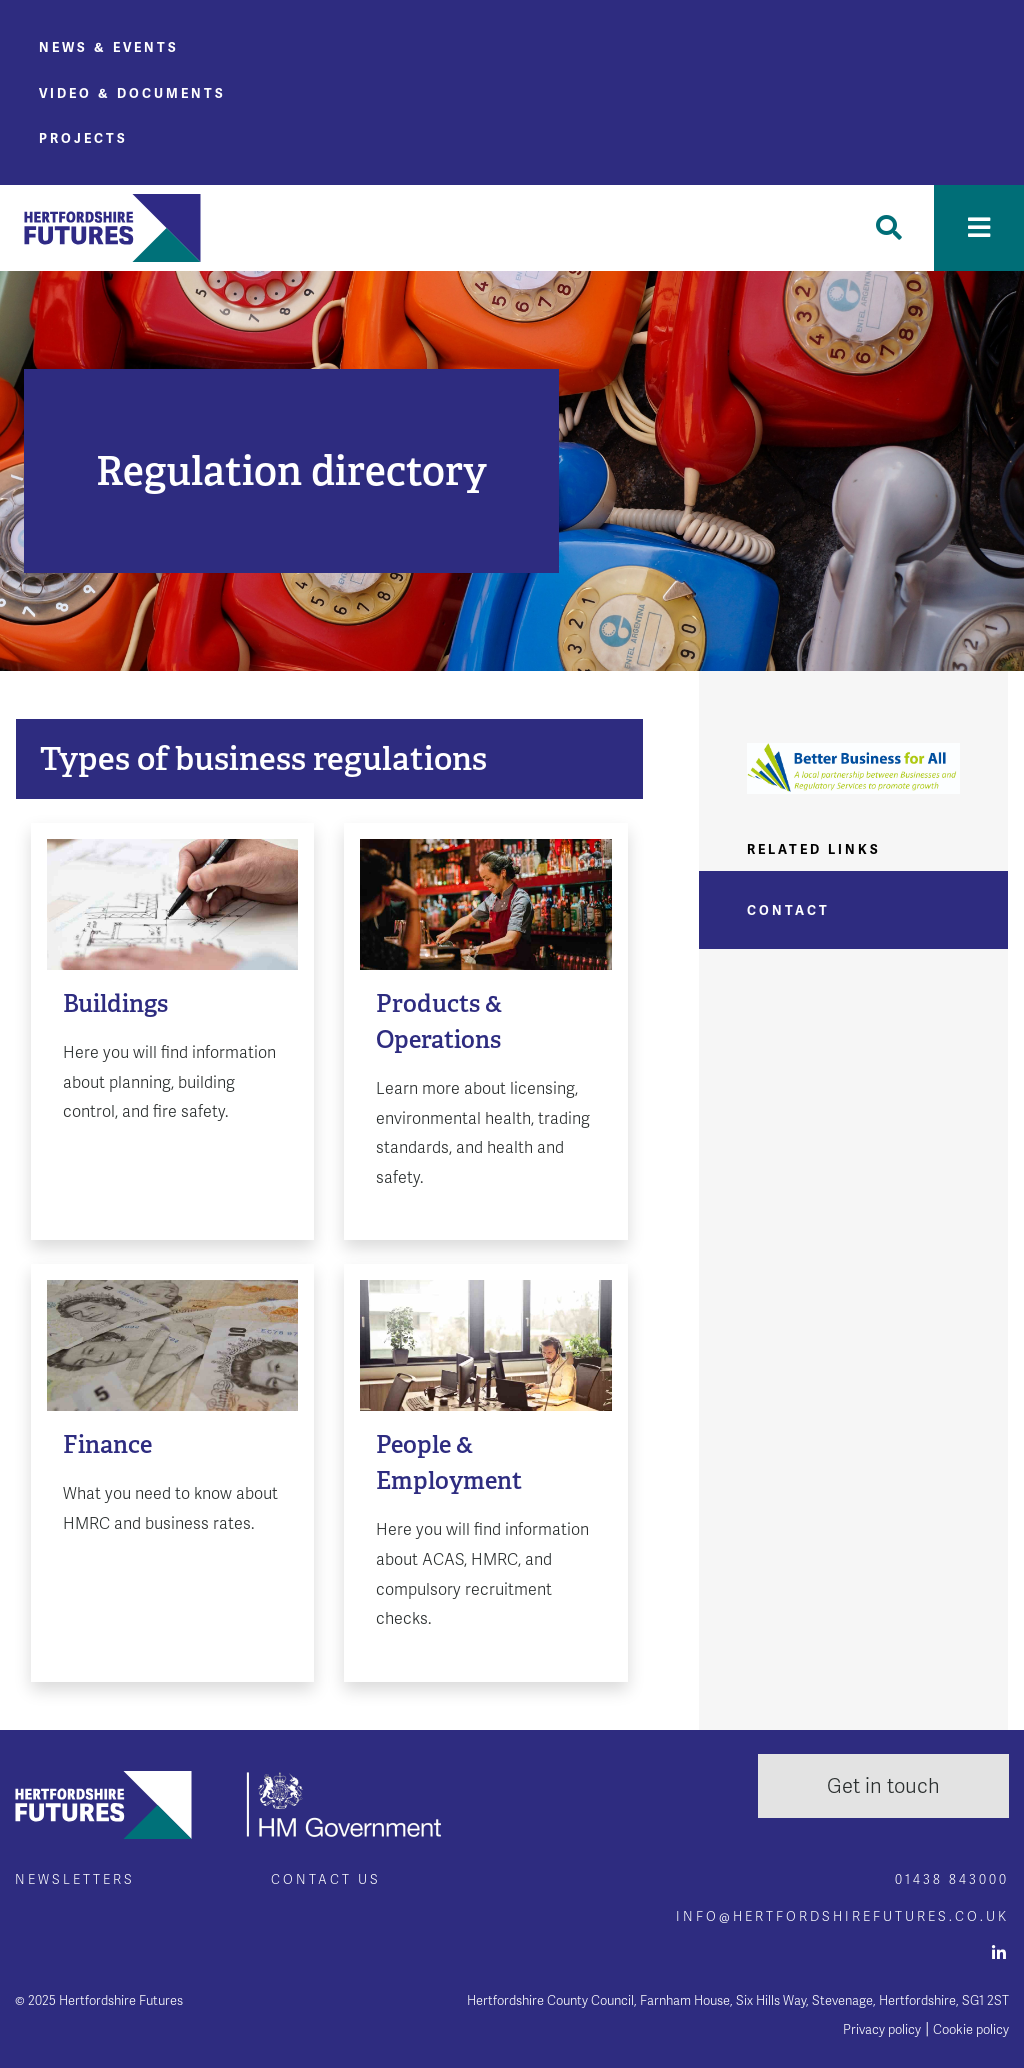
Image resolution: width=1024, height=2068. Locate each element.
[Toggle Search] (889, 228)
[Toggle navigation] (979, 228)
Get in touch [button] (883, 1786)
